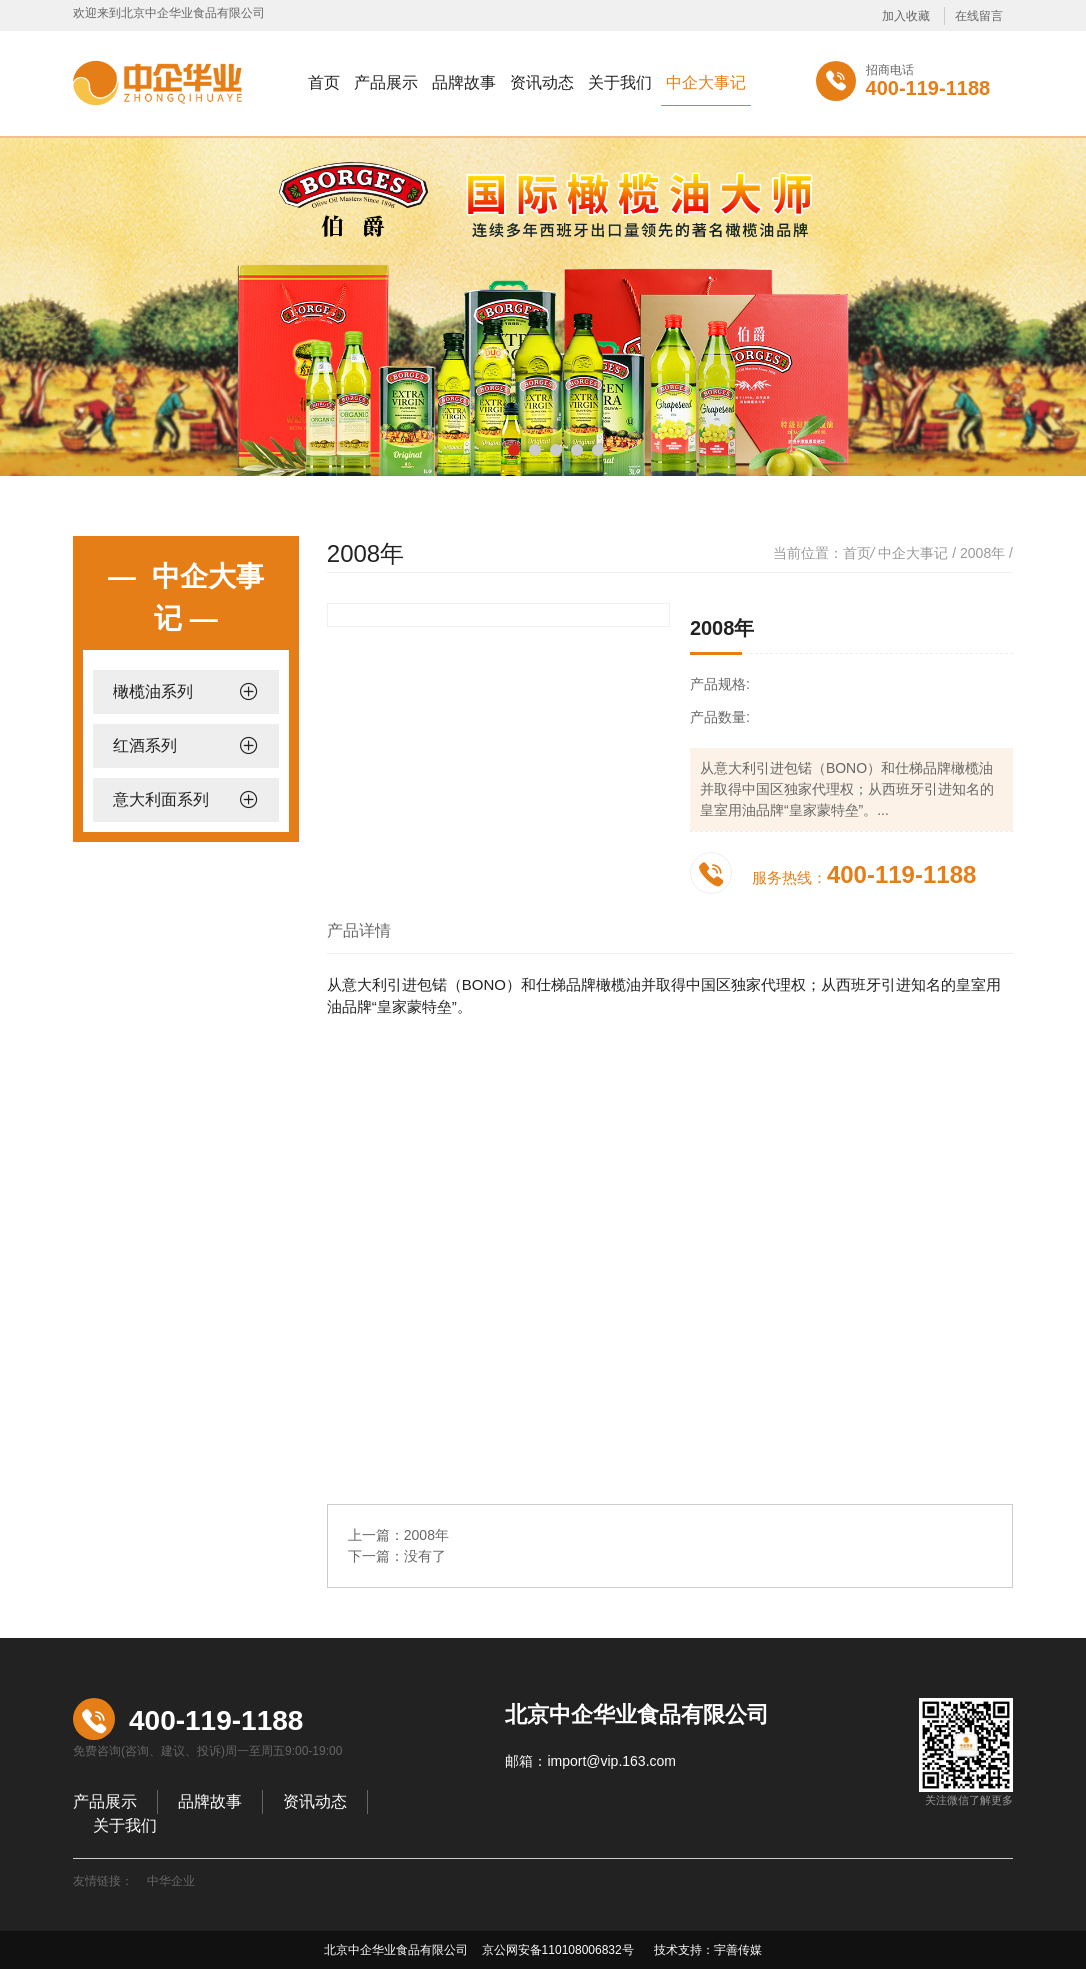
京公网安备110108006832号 (555, 1950)
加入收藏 (906, 16)
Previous (49, 292)
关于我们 (620, 82)
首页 (324, 82)
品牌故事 (464, 82)
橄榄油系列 (153, 691)
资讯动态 (542, 82)
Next (1037, 292)
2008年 (982, 553)
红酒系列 (145, 745)
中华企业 (171, 1881)
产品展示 (386, 82)
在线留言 (979, 16)
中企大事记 (706, 82)
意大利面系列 (161, 799)
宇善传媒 (738, 1950)
